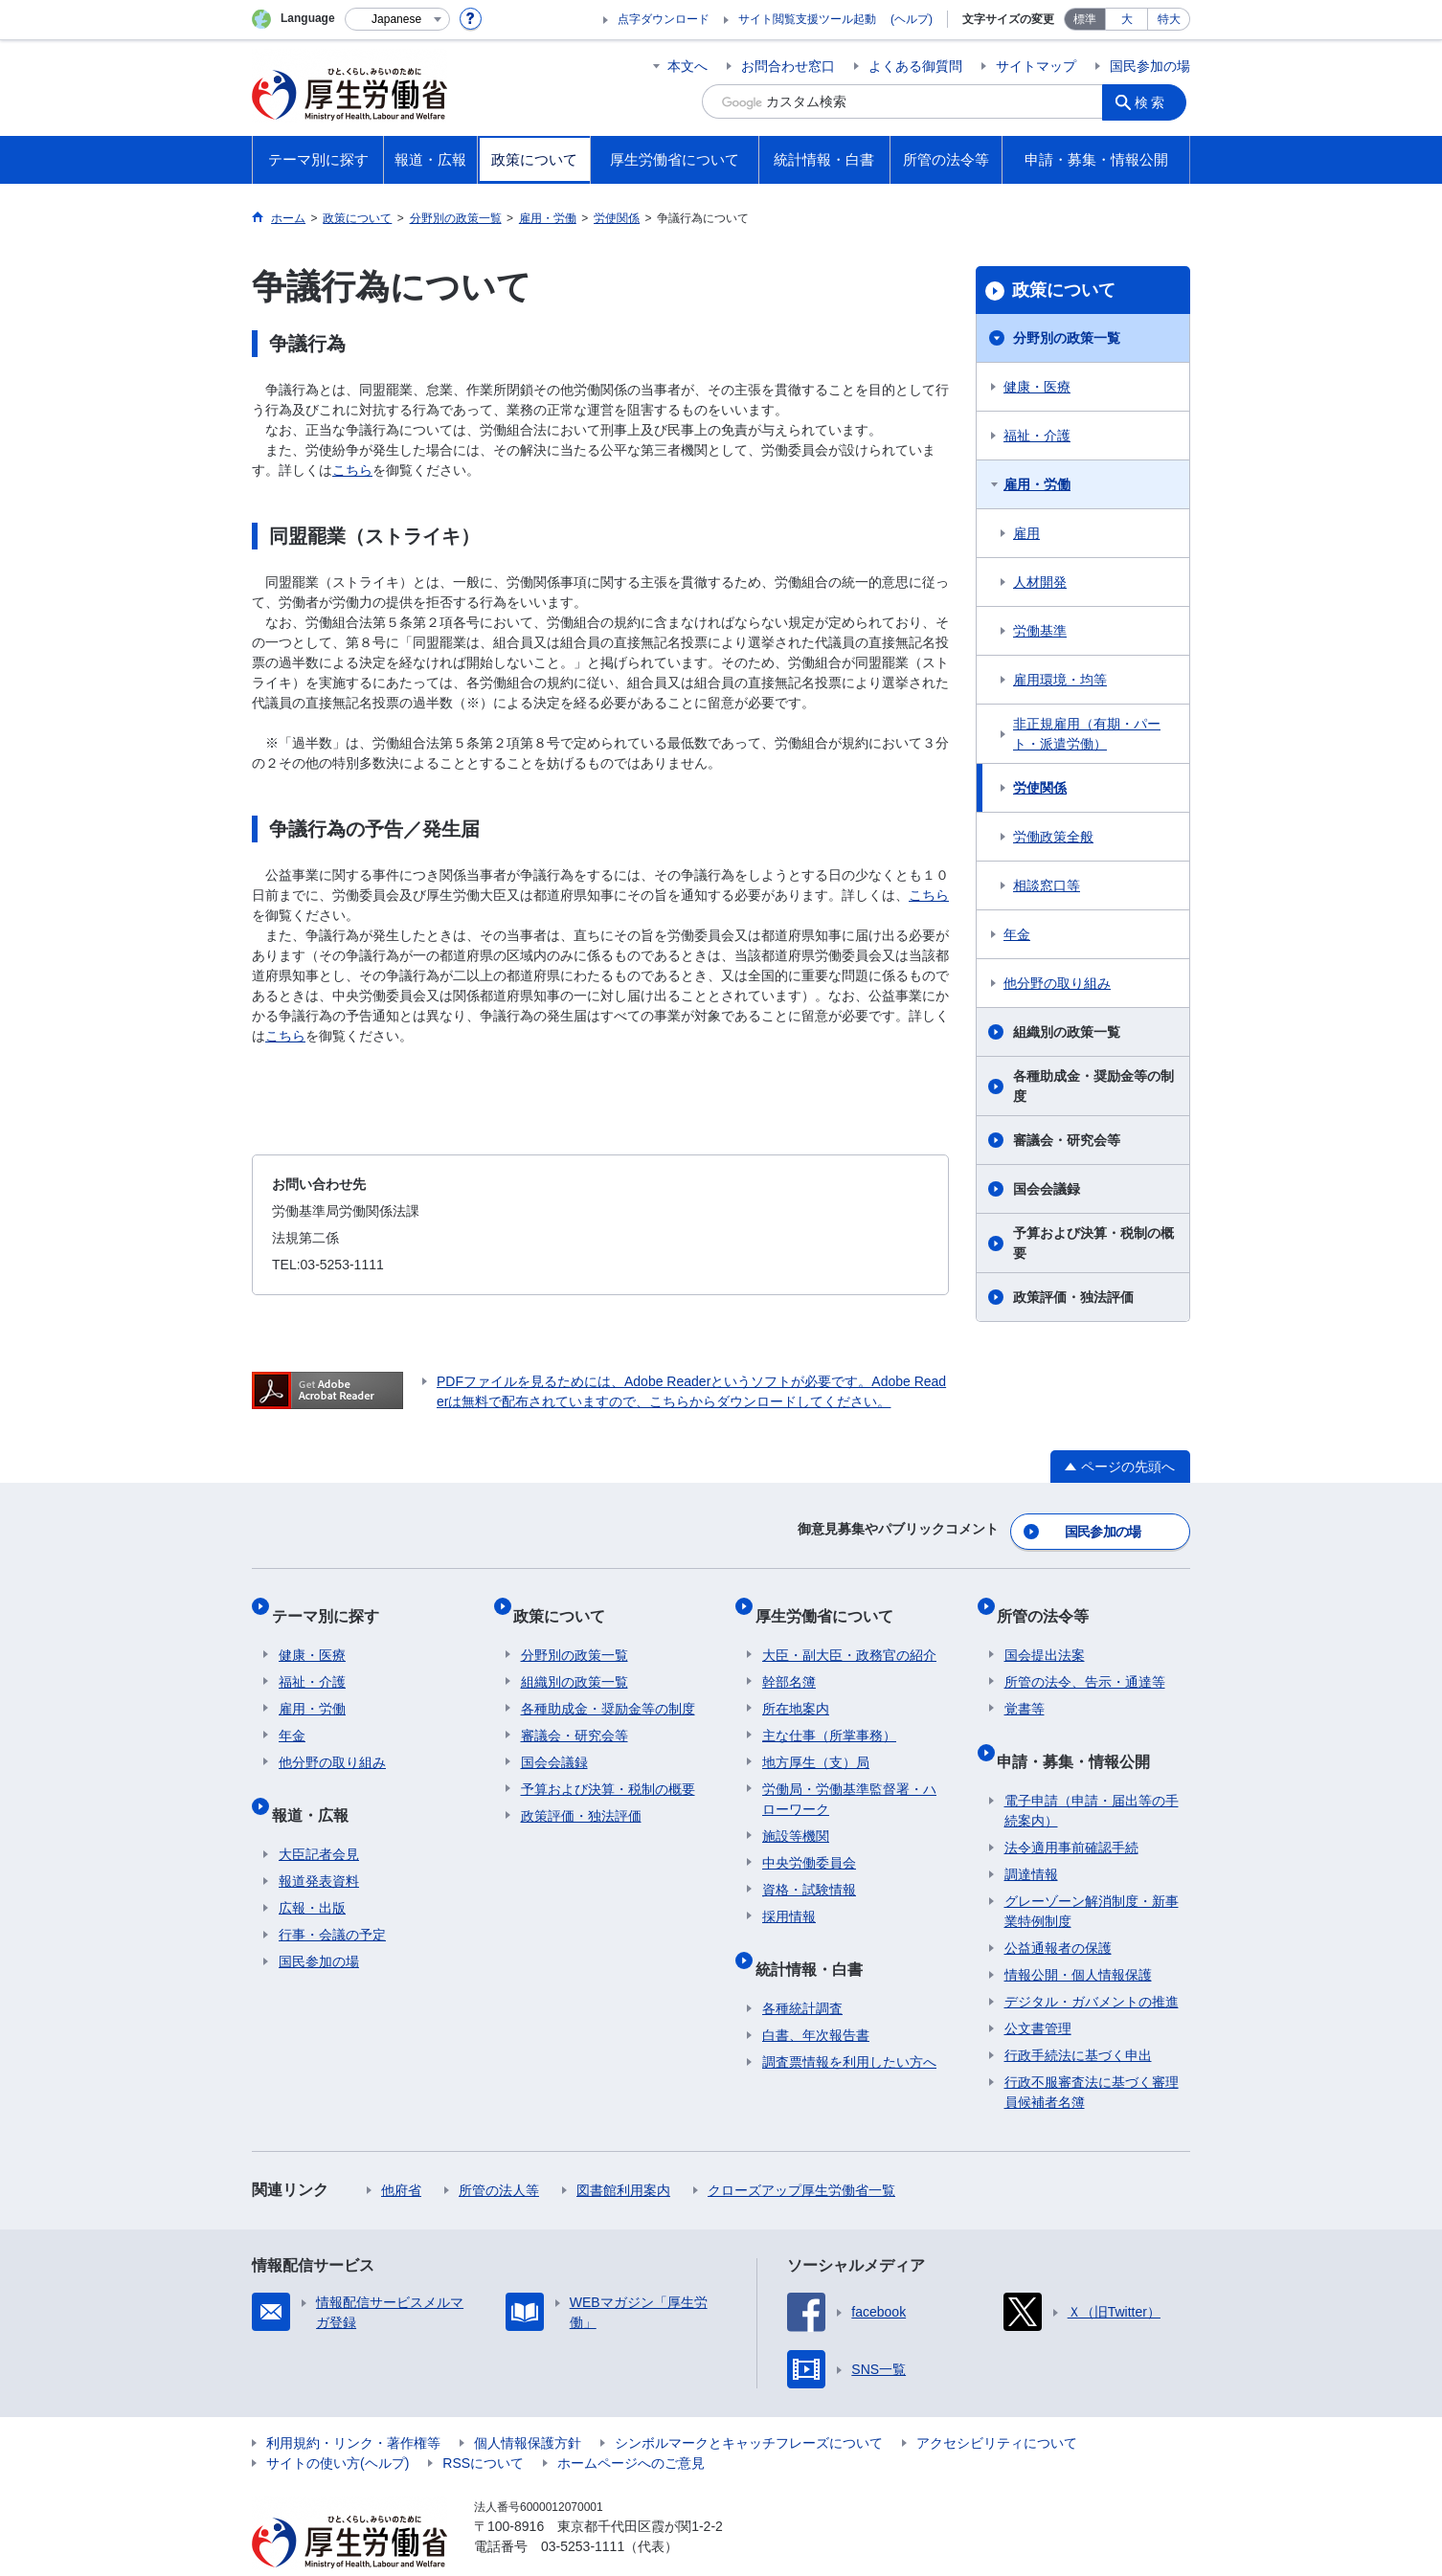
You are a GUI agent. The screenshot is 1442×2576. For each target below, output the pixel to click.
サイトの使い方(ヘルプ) (337, 2425)
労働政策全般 (1053, 836)
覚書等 (1024, 1686)
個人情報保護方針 (527, 2405)
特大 (1169, 19)
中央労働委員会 (809, 1840)
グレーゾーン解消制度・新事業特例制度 (1091, 1874)
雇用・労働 (1036, 484)
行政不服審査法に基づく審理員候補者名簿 (1091, 2054)
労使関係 (1040, 787)
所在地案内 (795, 1686)
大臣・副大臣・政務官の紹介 (849, 1633)
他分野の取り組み (1057, 983)
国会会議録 (1046, 1189)
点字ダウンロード (664, 19)
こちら (352, 470)
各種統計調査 (802, 1971)
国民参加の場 (1150, 66)
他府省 (401, 2153)
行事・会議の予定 (332, 1897)
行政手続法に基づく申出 (1078, 2018)
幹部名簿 (789, 1660)
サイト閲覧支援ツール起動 (807, 19)
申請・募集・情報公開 (1081, 1731)
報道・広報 (317, 1785)
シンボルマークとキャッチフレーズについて (749, 2405)
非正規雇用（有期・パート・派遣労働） (1086, 733)
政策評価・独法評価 (1073, 1297)
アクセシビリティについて (996, 2405)
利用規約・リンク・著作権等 (353, 2405)
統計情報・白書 (815, 1939)
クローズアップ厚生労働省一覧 (801, 2153)
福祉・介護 (1036, 435)
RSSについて (483, 2425)
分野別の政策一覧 (1066, 338)
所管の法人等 (499, 2153)
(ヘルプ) (911, 19)
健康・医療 (1036, 386)
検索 (1155, 101)
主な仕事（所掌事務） (829, 1713)
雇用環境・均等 (1060, 679)
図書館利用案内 (623, 2153)
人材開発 (1040, 582)
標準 (1084, 19)
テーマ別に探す (332, 1601)
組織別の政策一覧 (1066, 1032)
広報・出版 (312, 1870)
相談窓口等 (1046, 885)
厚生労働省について (831, 1601)
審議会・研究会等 (1066, 1140)
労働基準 (1040, 630)
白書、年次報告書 (815, 1997)
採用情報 (789, 1894)
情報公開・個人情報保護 (1078, 1937)
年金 (1016, 934)
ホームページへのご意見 (631, 2425)
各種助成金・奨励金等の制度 (1093, 1086)
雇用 (1026, 533)
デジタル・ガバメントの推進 (1091, 1964)
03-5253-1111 (582, 2509)
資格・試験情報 (809, 1867)
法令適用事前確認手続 (1071, 1810)
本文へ (687, 66)
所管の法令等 (1050, 1601)
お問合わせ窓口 (788, 66)
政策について (1063, 290)
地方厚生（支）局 (815, 1740)
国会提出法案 (1044, 1633)
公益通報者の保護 (1058, 1910)
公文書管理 (1037, 1991)
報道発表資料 (319, 1843)
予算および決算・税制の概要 (1093, 1243)
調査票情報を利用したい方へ (849, 2024)
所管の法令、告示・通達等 (1084, 1660)
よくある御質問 (915, 66)
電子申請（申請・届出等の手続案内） (1091, 1773)
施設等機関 (795, 1814)
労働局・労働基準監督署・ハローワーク (849, 1777)
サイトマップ (1036, 66)
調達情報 (1031, 1837)
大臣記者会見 (319, 1817)
